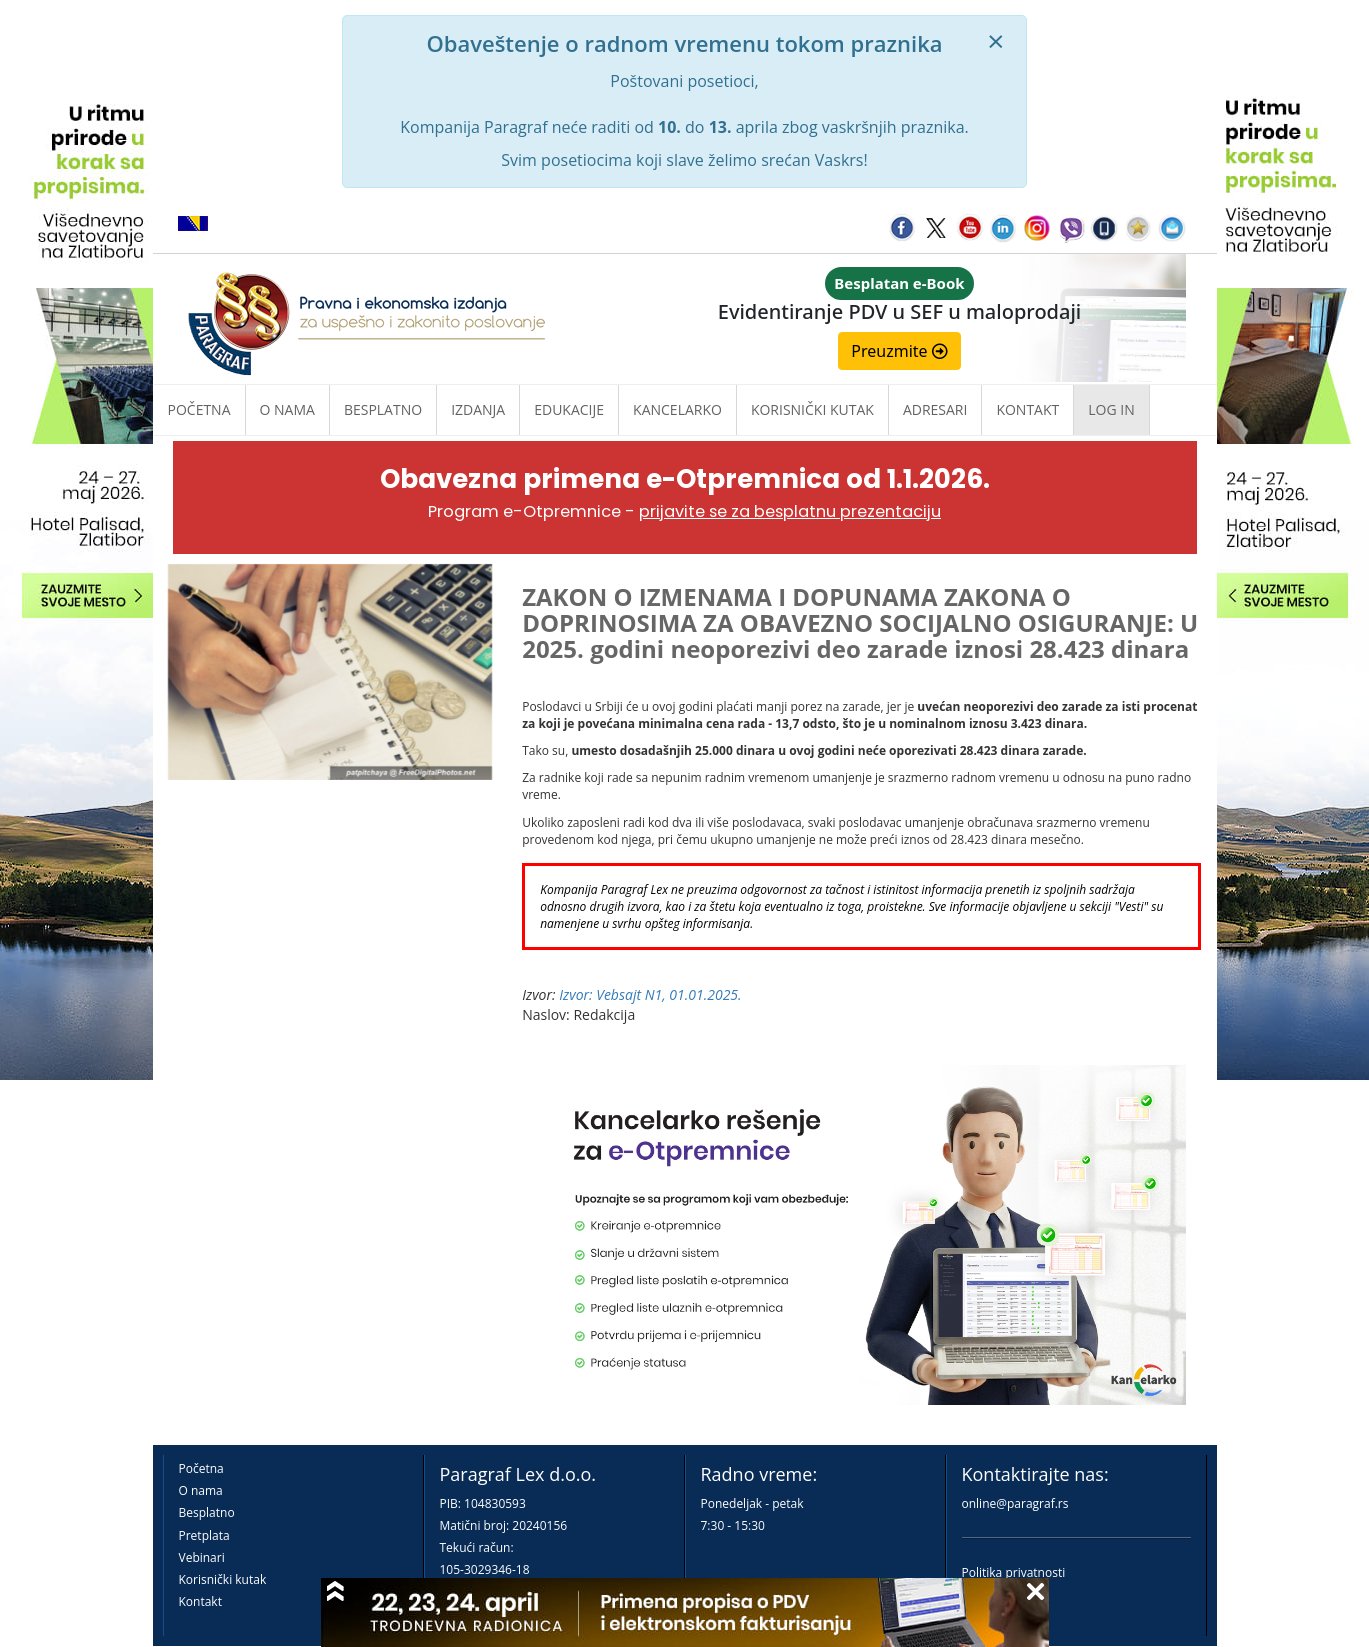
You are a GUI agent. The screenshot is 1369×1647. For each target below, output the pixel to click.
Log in (1111, 409)
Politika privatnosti (1014, 1572)
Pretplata (204, 1535)
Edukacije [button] (569, 409)
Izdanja (478, 409)
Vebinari (202, 1557)
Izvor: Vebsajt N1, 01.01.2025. (650, 994)
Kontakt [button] (1027, 409)
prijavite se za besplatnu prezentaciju (790, 511)
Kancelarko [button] (677, 409)
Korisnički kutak (223, 1579)
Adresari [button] (935, 409)
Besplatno (383, 409)
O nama (287, 409)
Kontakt (200, 1601)
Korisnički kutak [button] (812, 409)
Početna (199, 409)
